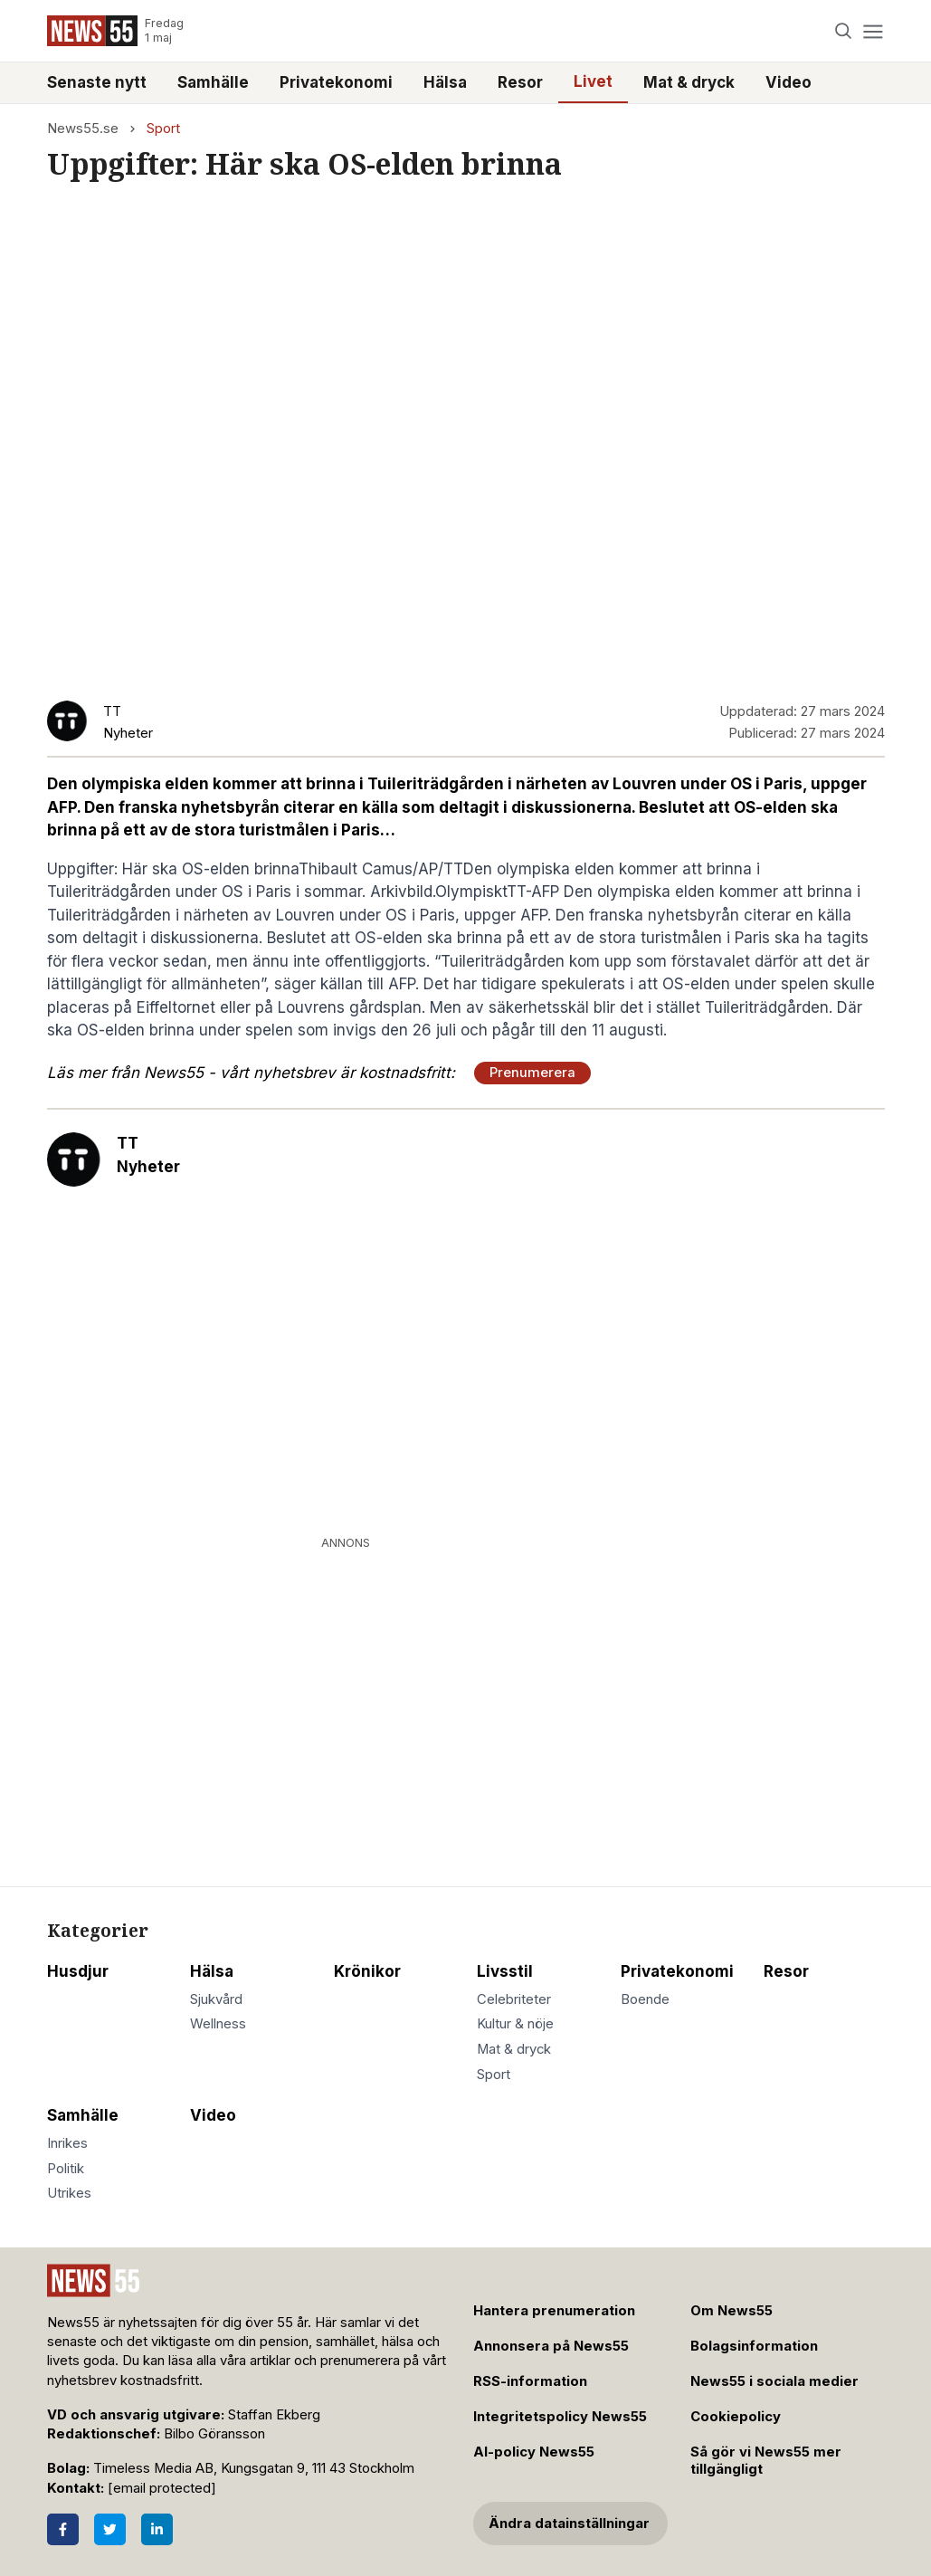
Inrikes (67, 2143)
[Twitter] (110, 2529)
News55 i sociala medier (774, 2381)
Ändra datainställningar (569, 2523)
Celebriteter (514, 1999)
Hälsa (445, 82)
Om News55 (731, 2311)
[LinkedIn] (157, 2529)
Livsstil (505, 1971)
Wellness (218, 2024)
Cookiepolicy (735, 2417)
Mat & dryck (689, 82)
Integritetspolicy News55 (560, 2417)
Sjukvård (216, 1999)
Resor (520, 82)
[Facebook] (63, 2529)
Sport (163, 128)
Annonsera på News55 (551, 2346)
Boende (645, 1999)
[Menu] (873, 31)
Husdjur (78, 1971)
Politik (65, 2169)
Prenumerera (532, 1072)
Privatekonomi (336, 82)
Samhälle (213, 82)
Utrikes (69, 2193)
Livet (593, 81)
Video (788, 82)
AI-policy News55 (533, 2452)
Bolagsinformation (754, 2346)
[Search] (842, 31)
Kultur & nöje (515, 2024)
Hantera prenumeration (554, 2311)
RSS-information (530, 2381)
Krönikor (367, 1971)
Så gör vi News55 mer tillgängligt (765, 2460)
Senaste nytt (97, 82)
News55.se (83, 128)
